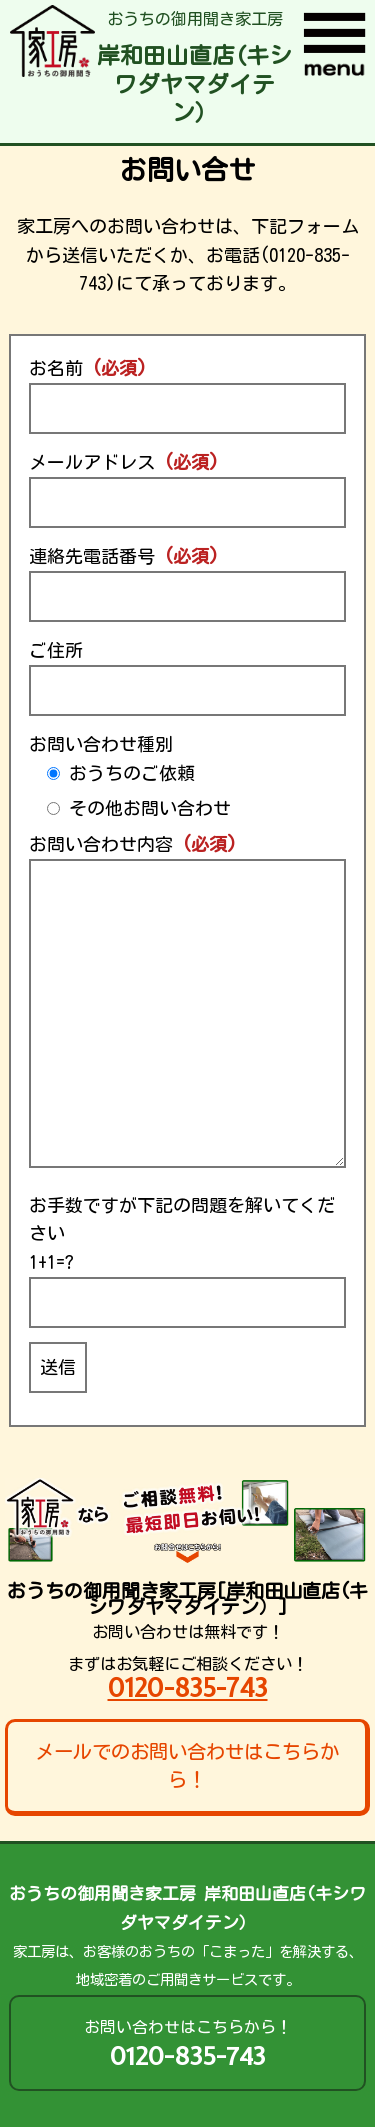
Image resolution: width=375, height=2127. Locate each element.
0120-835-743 (188, 1687)
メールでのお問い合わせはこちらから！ (187, 1766)
